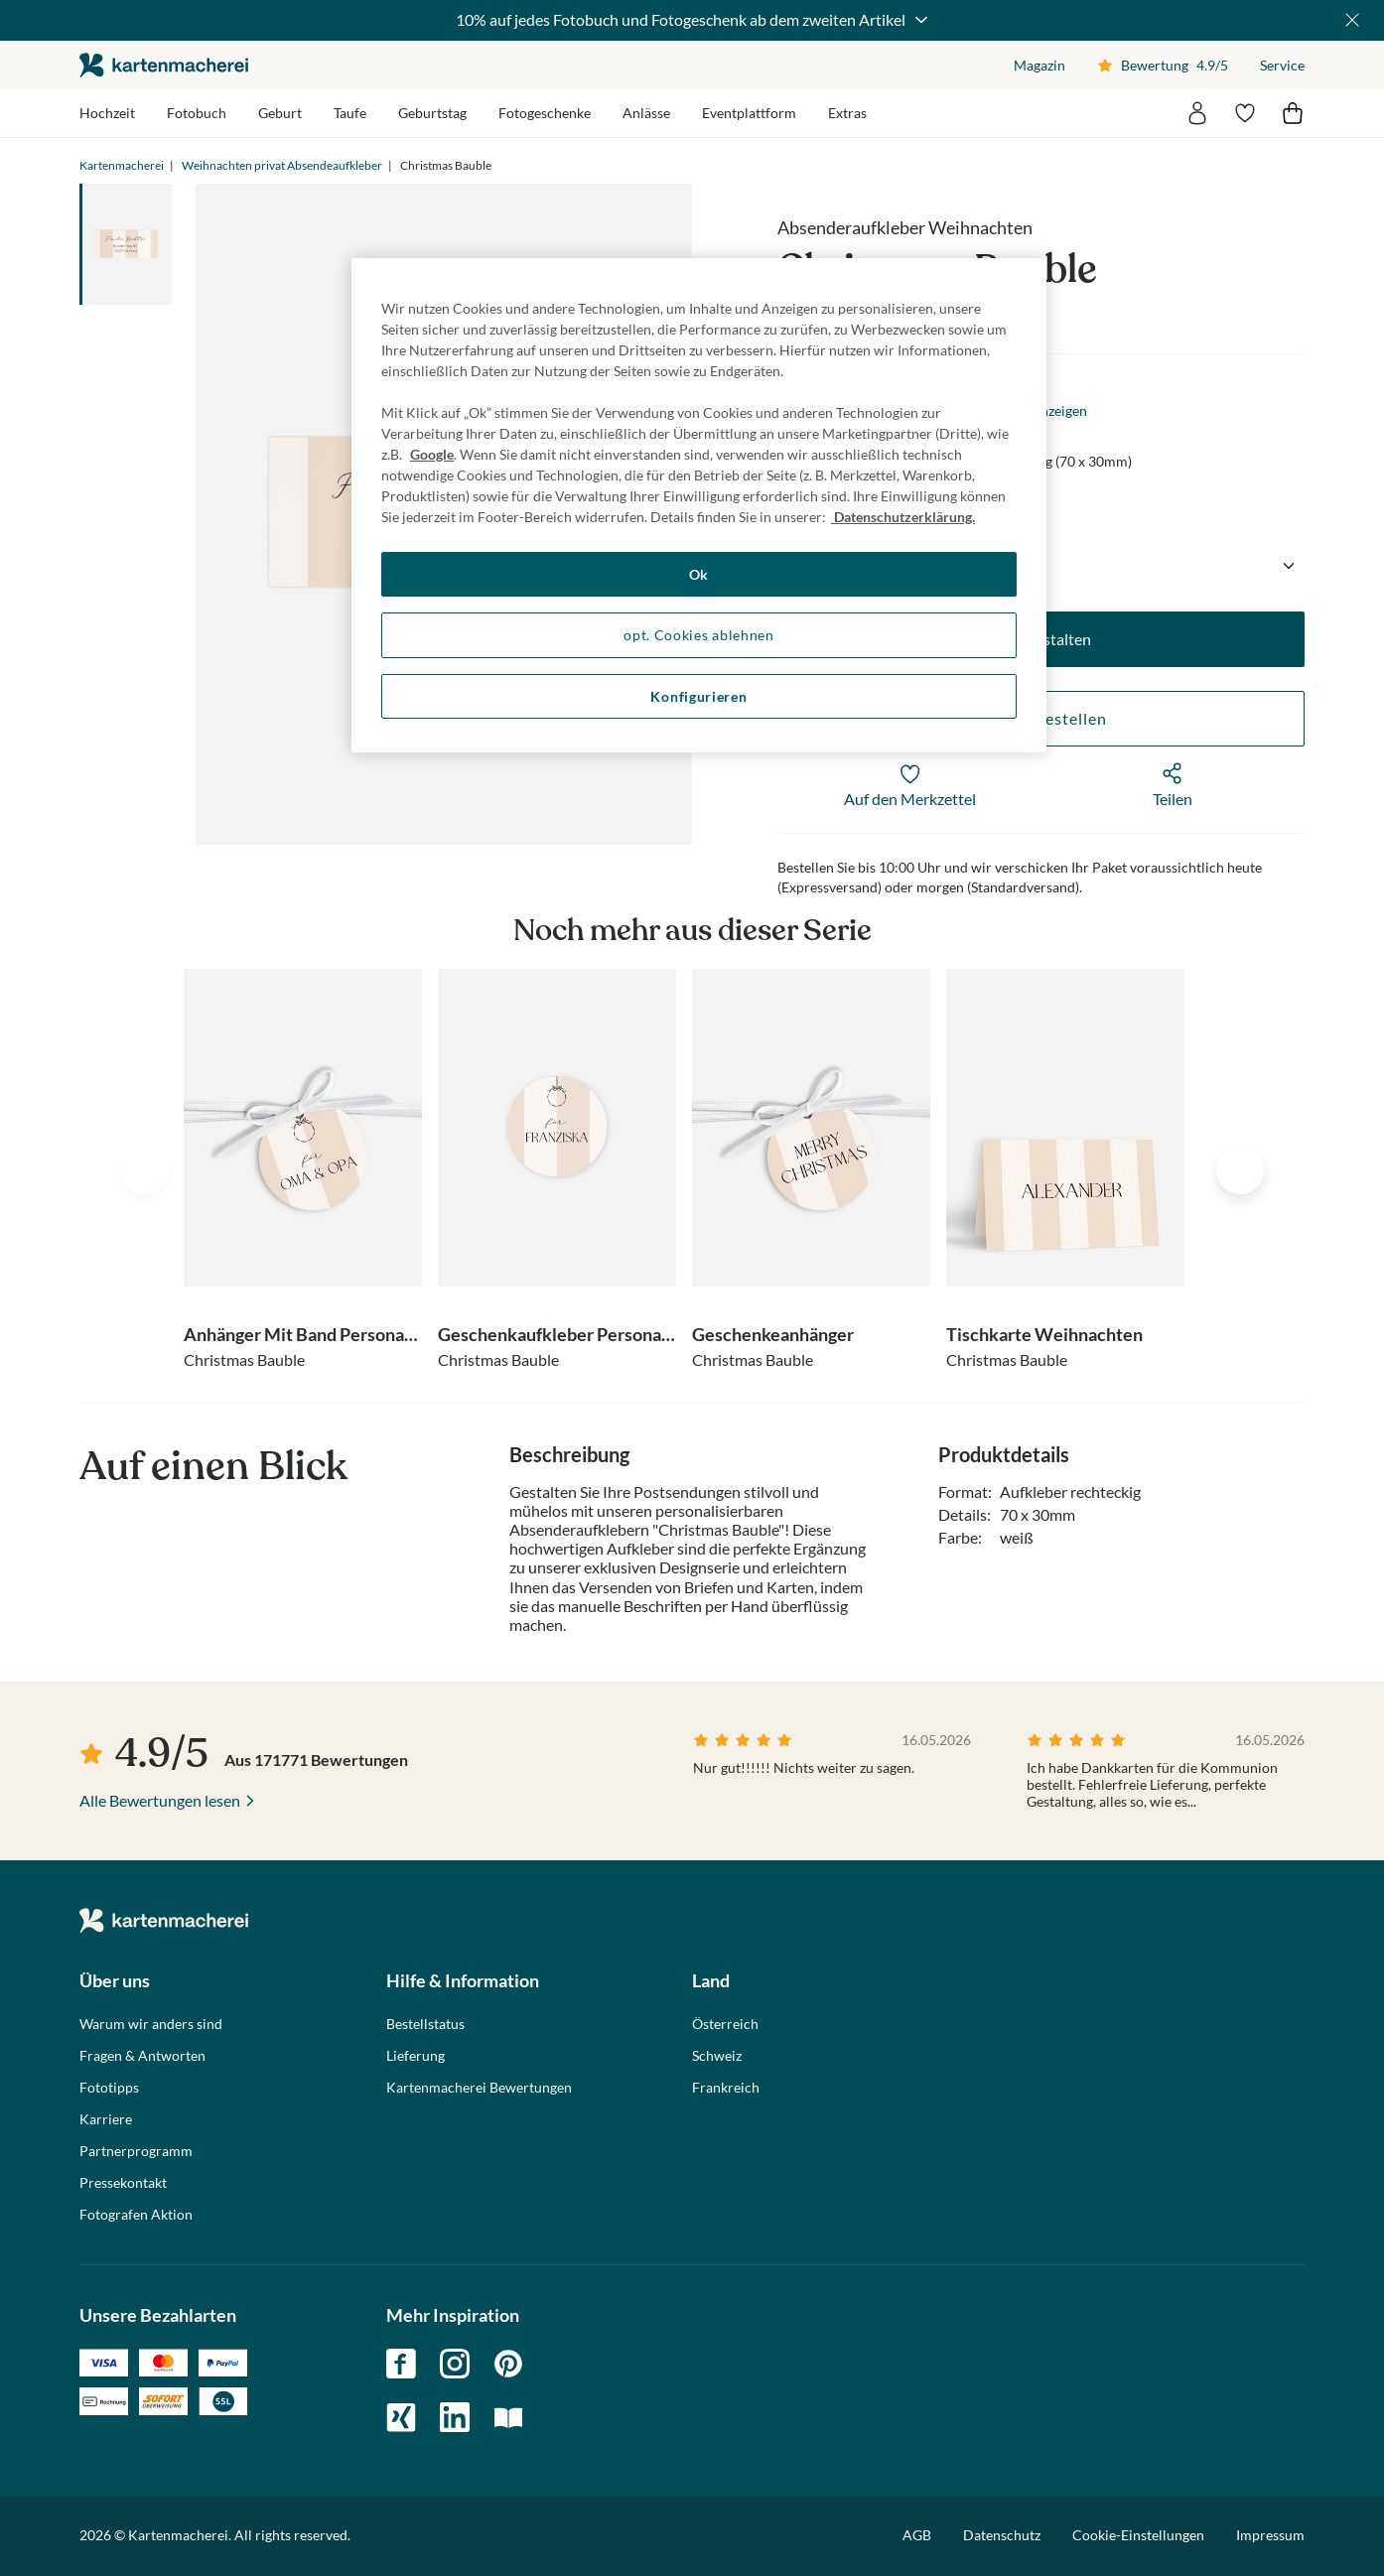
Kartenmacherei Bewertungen (479, 2088)
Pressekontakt (123, 2183)
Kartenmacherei (121, 165)
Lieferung (415, 2056)
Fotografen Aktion (136, 2215)
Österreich (725, 2024)
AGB (916, 2534)
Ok (699, 574)
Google (432, 454)
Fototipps (109, 2088)
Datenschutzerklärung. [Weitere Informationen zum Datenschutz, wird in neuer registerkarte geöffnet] (903, 516)
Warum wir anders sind (150, 2024)
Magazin (1039, 65)
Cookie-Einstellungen (1138, 2535)
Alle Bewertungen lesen (159, 1800)
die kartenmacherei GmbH (163, 65)
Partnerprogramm (136, 2151)
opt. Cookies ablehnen (698, 634)
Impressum (1270, 2534)
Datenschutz (1001, 2534)
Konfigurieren (698, 696)
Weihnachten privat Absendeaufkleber (282, 165)
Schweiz (717, 2056)
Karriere (105, 2119)
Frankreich (726, 2088)
